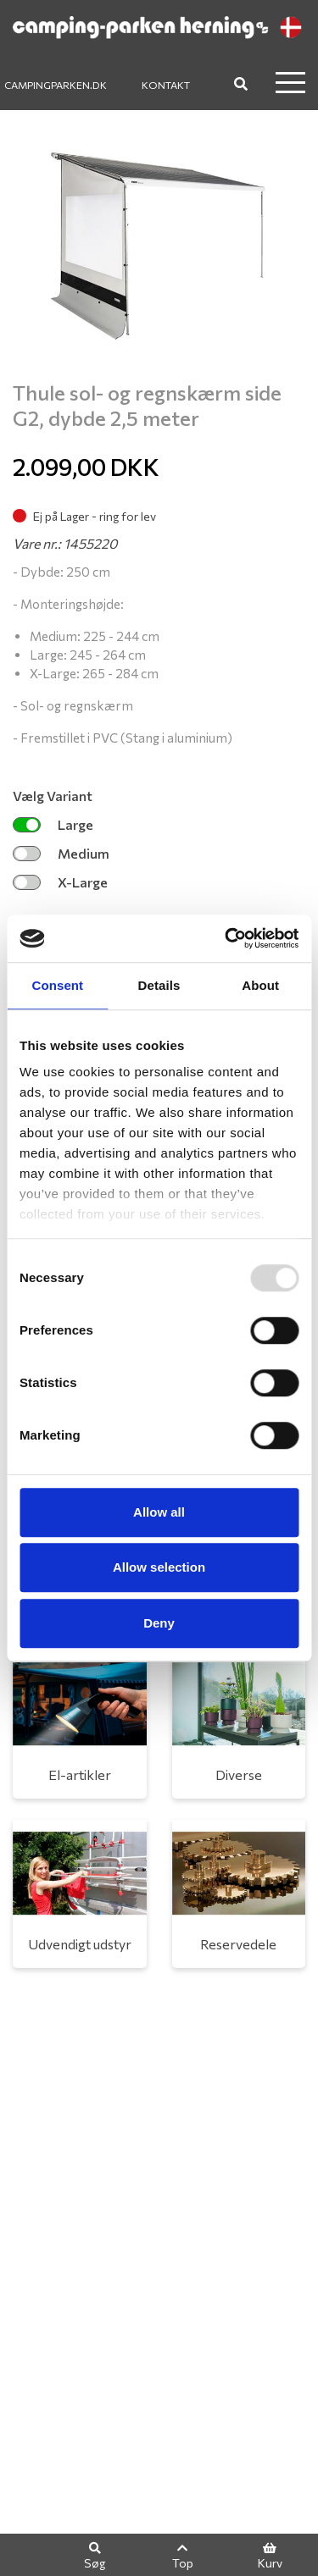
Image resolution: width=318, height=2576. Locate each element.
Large (53, 824)
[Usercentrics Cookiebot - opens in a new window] (226, 938)
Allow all (159, 1512)
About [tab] (260, 985)
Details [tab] (159, 985)
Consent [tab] (57, 985)
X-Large (60, 882)
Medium (61, 853)
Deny (159, 1623)
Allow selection (159, 1567)
